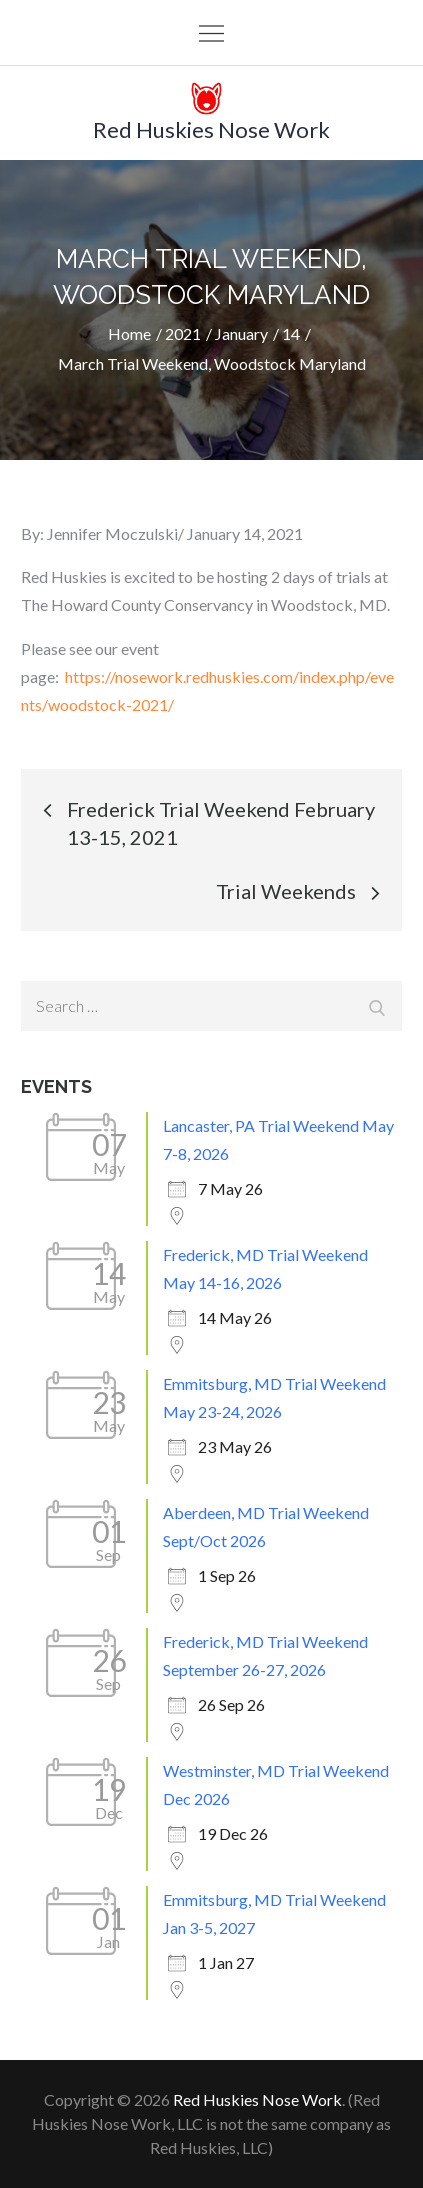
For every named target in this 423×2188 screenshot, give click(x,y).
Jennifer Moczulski (112, 533)
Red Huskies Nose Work (211, 129)
